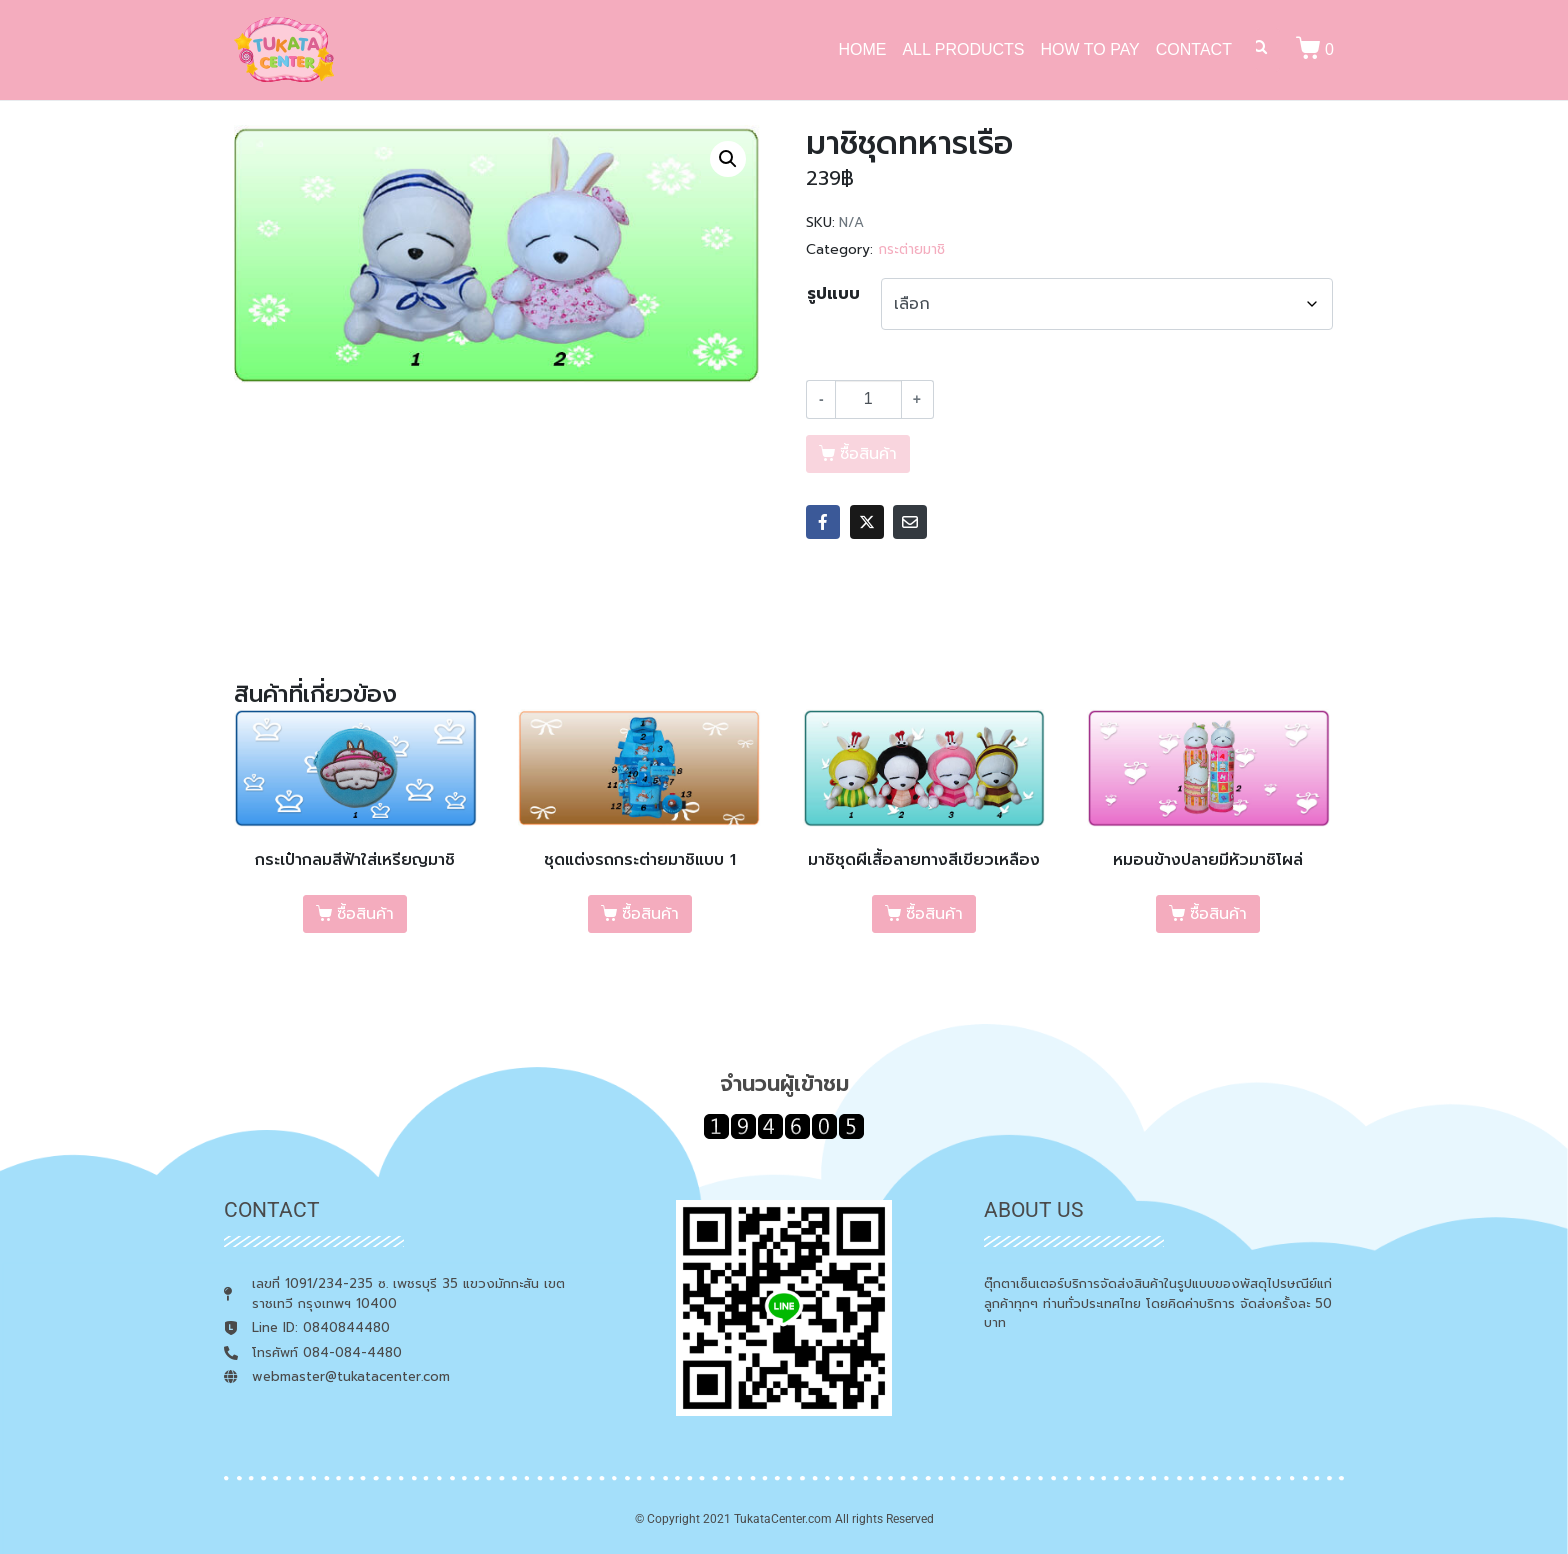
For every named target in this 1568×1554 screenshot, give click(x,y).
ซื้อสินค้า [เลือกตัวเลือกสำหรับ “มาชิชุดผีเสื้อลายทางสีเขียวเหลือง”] (934, 914)
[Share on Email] (910, 522)
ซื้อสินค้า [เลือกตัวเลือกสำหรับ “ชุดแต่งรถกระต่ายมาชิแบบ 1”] (650, 914)
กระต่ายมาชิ (911, 249)
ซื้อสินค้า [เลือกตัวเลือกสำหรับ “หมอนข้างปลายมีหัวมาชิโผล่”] (1218, 914)
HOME (862, 49)
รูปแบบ (833, 294)
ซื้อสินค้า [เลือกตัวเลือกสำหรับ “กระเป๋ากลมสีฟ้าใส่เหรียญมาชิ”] (365, 914)
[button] (728, 159)
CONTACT (1194, 49)
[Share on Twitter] (867, 522)
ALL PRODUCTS (963, 49)
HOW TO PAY (1090, 49)
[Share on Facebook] (823, 522)
